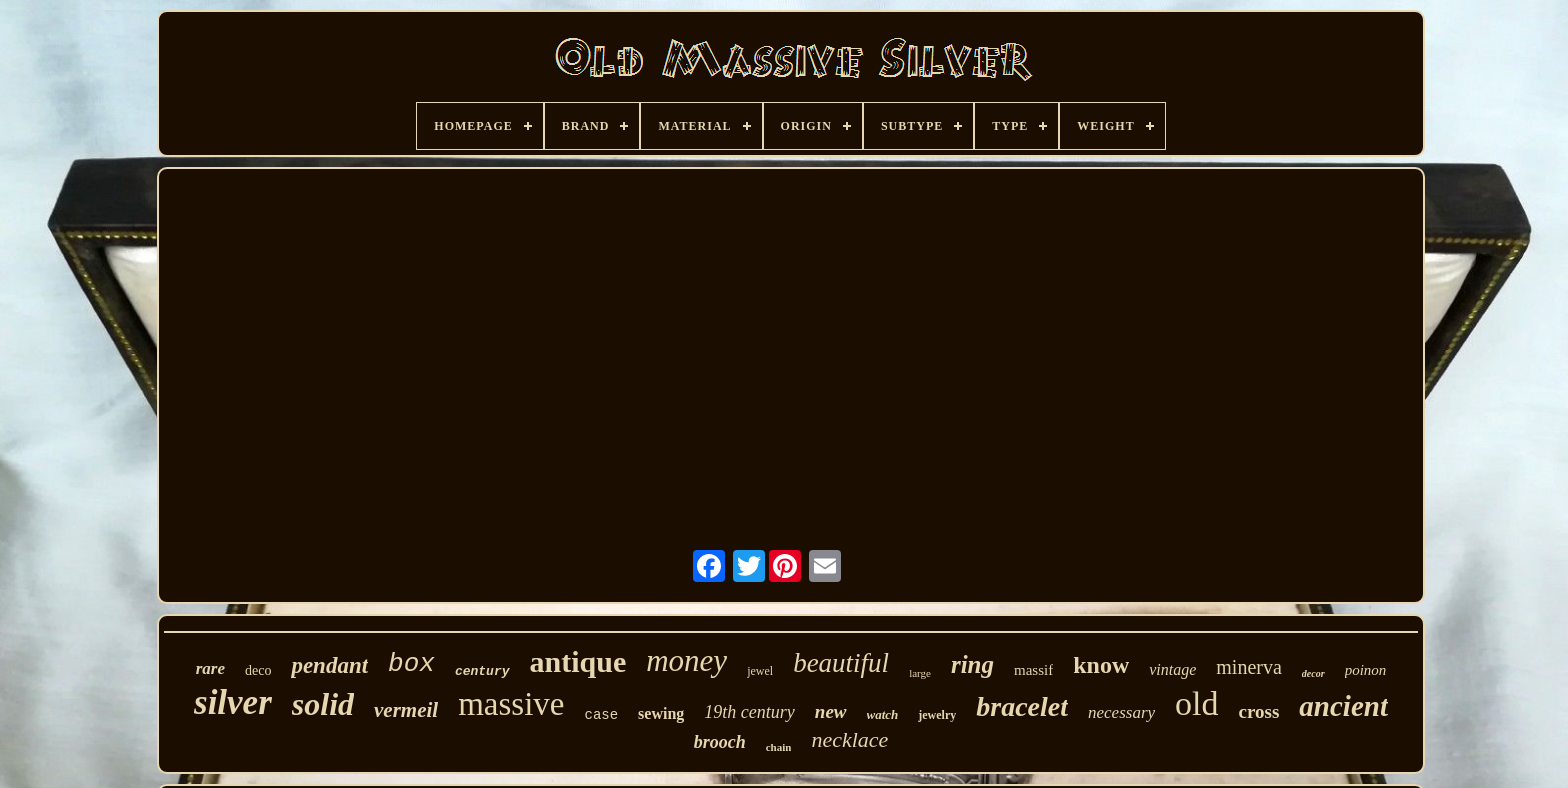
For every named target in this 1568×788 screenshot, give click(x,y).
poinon (1366, 670)
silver (233, 702)
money (686, 660)
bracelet (1022, 706)
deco (258, 670)
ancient (1343, 706)
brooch (720, 742)
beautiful (841, 663)
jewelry (937, 715)
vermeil (406, 710)
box (411, 664)
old (1196, 703)
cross (1259, 711)
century (482, 671)
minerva (1249, 667)
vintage (1172, 669)
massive (511, 704)
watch (883, 714)
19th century (749, 712)
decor (1313, 673)
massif (1033, 670)
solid (323, 704)
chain (779, 747)
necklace (849, 739)
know (1101, 665)
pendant (329, 665)
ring (972, 664)
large (920, 673)
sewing (661, 713)
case (601, 715)
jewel (760, 671)
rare (210, 668)
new (831, 711)
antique (578, 661)
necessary (1121, 712)
